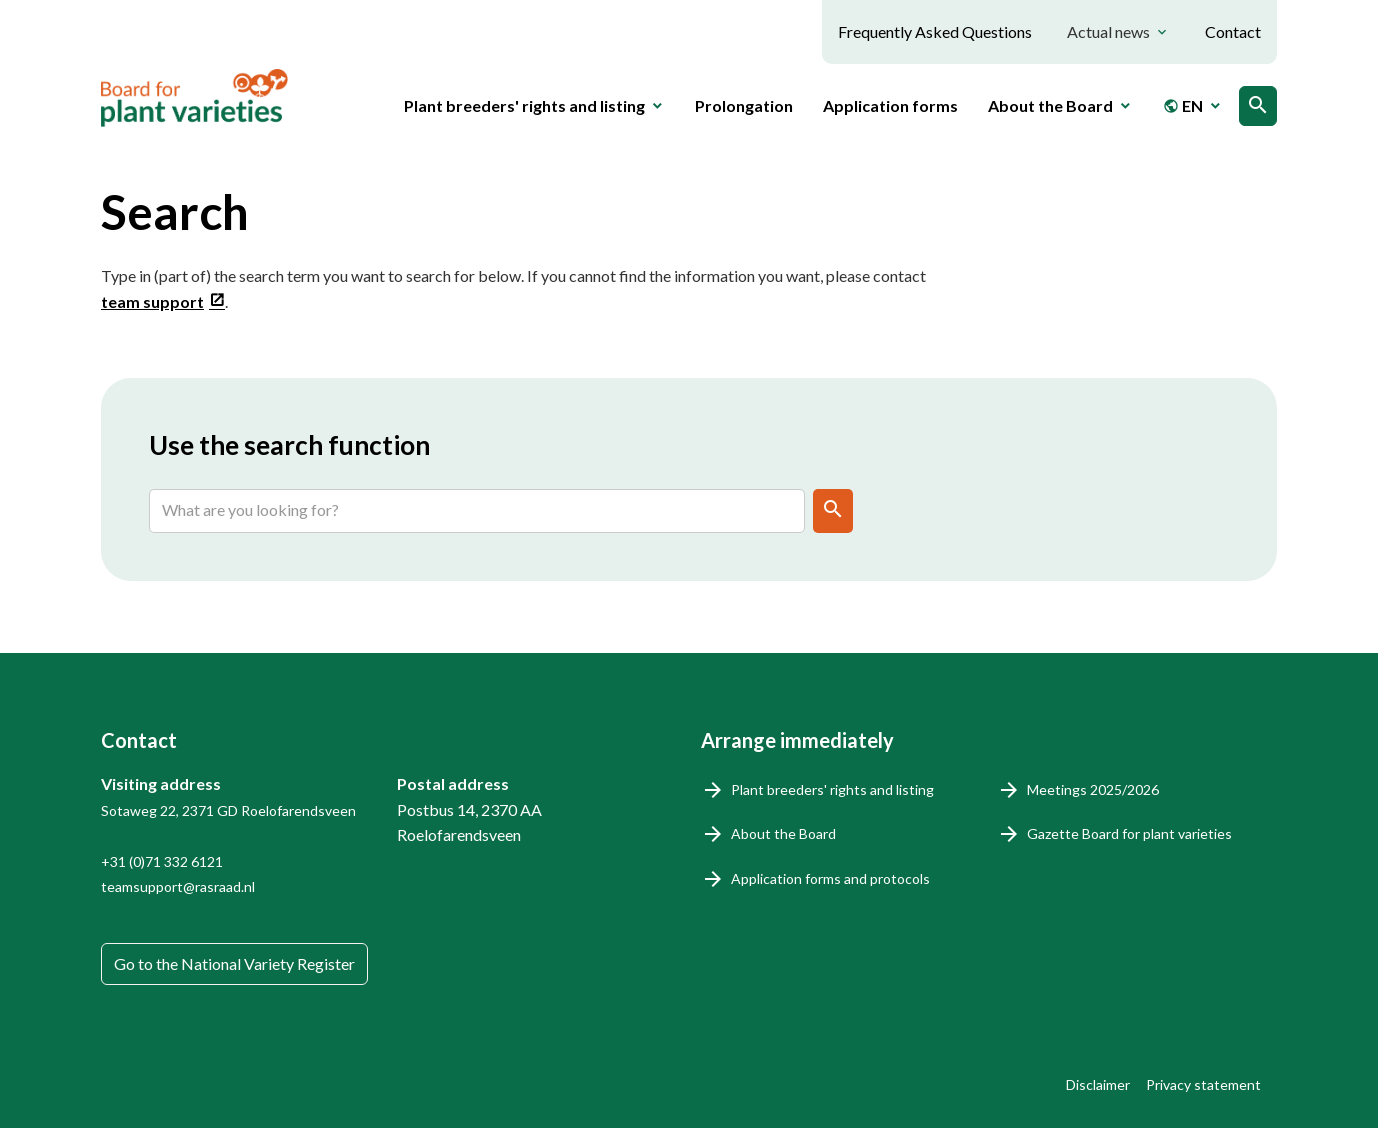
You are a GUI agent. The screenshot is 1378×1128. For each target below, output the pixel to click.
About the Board (783, 833)
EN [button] (1183, 105)
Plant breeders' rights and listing (832, 789)
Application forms (890, 105)
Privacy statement (1203, 1084)
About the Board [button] (1050, 105)
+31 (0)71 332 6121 (162, 861)
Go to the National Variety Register (234, 963)
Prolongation (744, 105)
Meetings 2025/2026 (1093, 789)
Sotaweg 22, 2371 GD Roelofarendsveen (228, 810)
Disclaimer (1098, 1084)
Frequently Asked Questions (935, 31)
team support (152, 301)
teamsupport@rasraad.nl (178, 886)
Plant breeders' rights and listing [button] (524, 105)
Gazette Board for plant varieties (1129, 833)
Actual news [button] (1108, 31)
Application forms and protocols (830, 878)
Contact (1233, 31)
